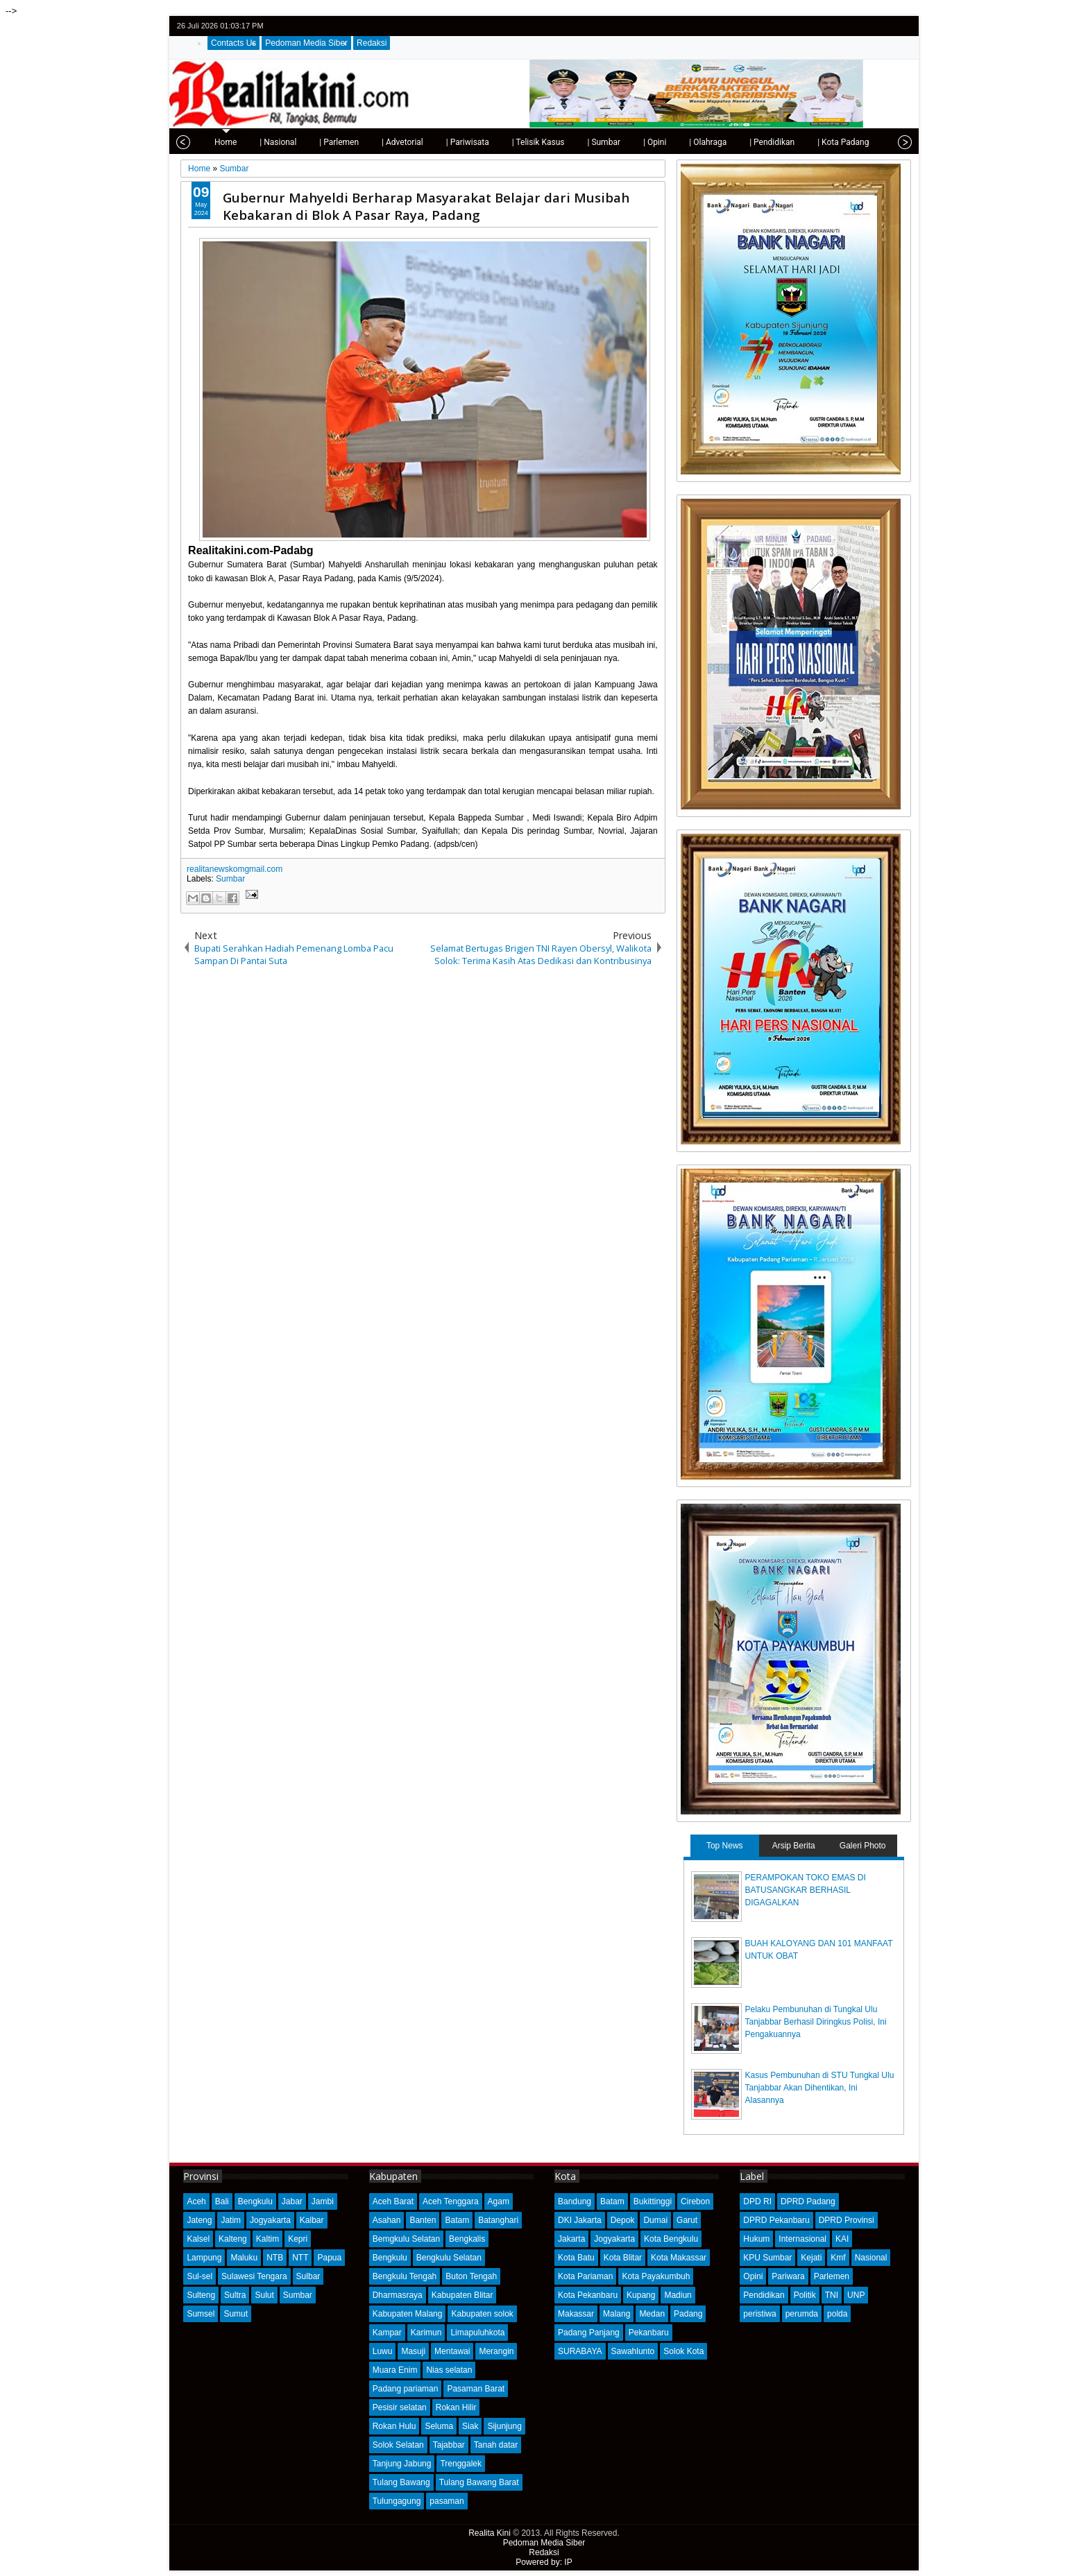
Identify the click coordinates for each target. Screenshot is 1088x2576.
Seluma (439, 2426)
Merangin (496, 2351)
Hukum (756, 2239)
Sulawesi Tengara (254, 2276)
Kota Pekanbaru (588, 2295)
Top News (724, 1846)
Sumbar (230, 879)
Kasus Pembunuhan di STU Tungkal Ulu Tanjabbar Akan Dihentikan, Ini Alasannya (819, 2087)
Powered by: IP (544, 2562)
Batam (457, 2220)
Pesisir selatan (400, 2407)
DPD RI (757, 2201)
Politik (805, 2295)
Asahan (387, 2220)
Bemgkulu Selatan (406, 2239)
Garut (687, 2220)
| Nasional (268, 142)
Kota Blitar (623, 2257)
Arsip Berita (793, 1846)
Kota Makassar (678, 2257)
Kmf (838, 2257)
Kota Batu (576, 2257)
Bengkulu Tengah (405, 2276)
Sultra (235, 2295)
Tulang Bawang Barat (479, 2482)
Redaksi (371, 43)
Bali (222, 2201)
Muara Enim (395, 2370)
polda (837, 2314)
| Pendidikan (762, 142)
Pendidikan (763, 2295)
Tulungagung (397, 2501)
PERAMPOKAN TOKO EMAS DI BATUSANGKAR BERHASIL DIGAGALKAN (805, 1890)
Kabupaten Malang (408, 2314)
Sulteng (201, 2295)
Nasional (871, 2257)
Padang (688, 2314)
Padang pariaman (406, 2389)
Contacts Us (233, 43)
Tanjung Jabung (402, 2463)
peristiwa (759, 2314)
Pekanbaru (649, 2332)
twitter (848, 26)
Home (216, 142)
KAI (842, 2239)
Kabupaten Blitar (462, 2295)
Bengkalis (467, 2239)
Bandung (574, 2201)
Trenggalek (461, 2463)
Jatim (231, 2220)
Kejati (811, 2257)
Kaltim (267, 2239)
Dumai (655, 2220)
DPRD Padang (808, 2201)
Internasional (802, 2239)
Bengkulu (255, 2201)
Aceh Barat (393, 2201)
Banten (422, 2220)
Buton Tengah (471, 2276)
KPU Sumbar (767, 2257)
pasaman (447, 2501)
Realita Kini (489, 2533)
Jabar (292, 2201)
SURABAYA (580, 2351)
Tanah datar (496, 2445)
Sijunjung (504, 2426)
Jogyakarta (270, 2220)
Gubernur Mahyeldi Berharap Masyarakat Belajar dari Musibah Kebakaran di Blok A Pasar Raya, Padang (426, 206)
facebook (866, 26)
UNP (856, 2295)
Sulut (264, 2295)
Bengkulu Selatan (449, 2257)
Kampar (387, 2332)
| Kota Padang (834, 142)
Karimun (426, 2332)
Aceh (196, 2201)
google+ (884, 26)
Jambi (323, 2201)
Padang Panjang (589, 2332)
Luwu (383, 2351)
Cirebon (695, 2201)
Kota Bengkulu (671, 2239)
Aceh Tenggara (451, 2201)
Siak (470, 2426)
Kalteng (233, 2239)
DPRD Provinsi (846, 2220)
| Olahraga (698, 142)
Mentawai (452, 2351)
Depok (623, 2220)
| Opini (645, 142)
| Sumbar (594, 142)
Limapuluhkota (477, 2332)
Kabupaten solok (482, 2314)
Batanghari (498, 2220)
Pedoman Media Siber (306, 43)
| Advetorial (393, 142)
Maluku (243, 2257)
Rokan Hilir (456, 2407)
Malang (616, 2314)
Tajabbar (449, 2445)
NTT (300, 2257)
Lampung (204, 2257)
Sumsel (200, 2314)
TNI (831, 2295)
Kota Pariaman (585, 2276)
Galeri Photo (863, 1846)
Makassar (576, 2314)
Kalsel (198, 2239)
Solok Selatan (398, 2445)
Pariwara (788, 2276)
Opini (753, 2276)
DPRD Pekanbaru (776, 2220)
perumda (801, 2314)
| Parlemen (330, 142)
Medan (652, 2314)
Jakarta (571, 2239)
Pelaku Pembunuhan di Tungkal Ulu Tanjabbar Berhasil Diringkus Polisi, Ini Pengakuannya (816, 2021)
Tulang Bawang (401, 2482)
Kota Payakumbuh (656, 2276)
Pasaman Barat (475, 2389)
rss (902, 26)
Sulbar (308, 2276)
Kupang (641, 2295)
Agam (498, 2201)
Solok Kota (683, 2351)
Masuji (413, 2351)
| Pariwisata (458, 142)
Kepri (297, 2239)
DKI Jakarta (580, 2220)
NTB (274, 2257)
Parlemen (831, 2276)
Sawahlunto (633, 2351)
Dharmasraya (398, 2295)
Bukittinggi (653, 2201)
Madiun (677, 2295)
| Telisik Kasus (529, 142)
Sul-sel (199, 2276)
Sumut (235, 2314)
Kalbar (312, 2220)
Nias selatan (449, 2370)
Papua (329, 2257)
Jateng (199, 2220)
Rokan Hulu (394, 2426)
